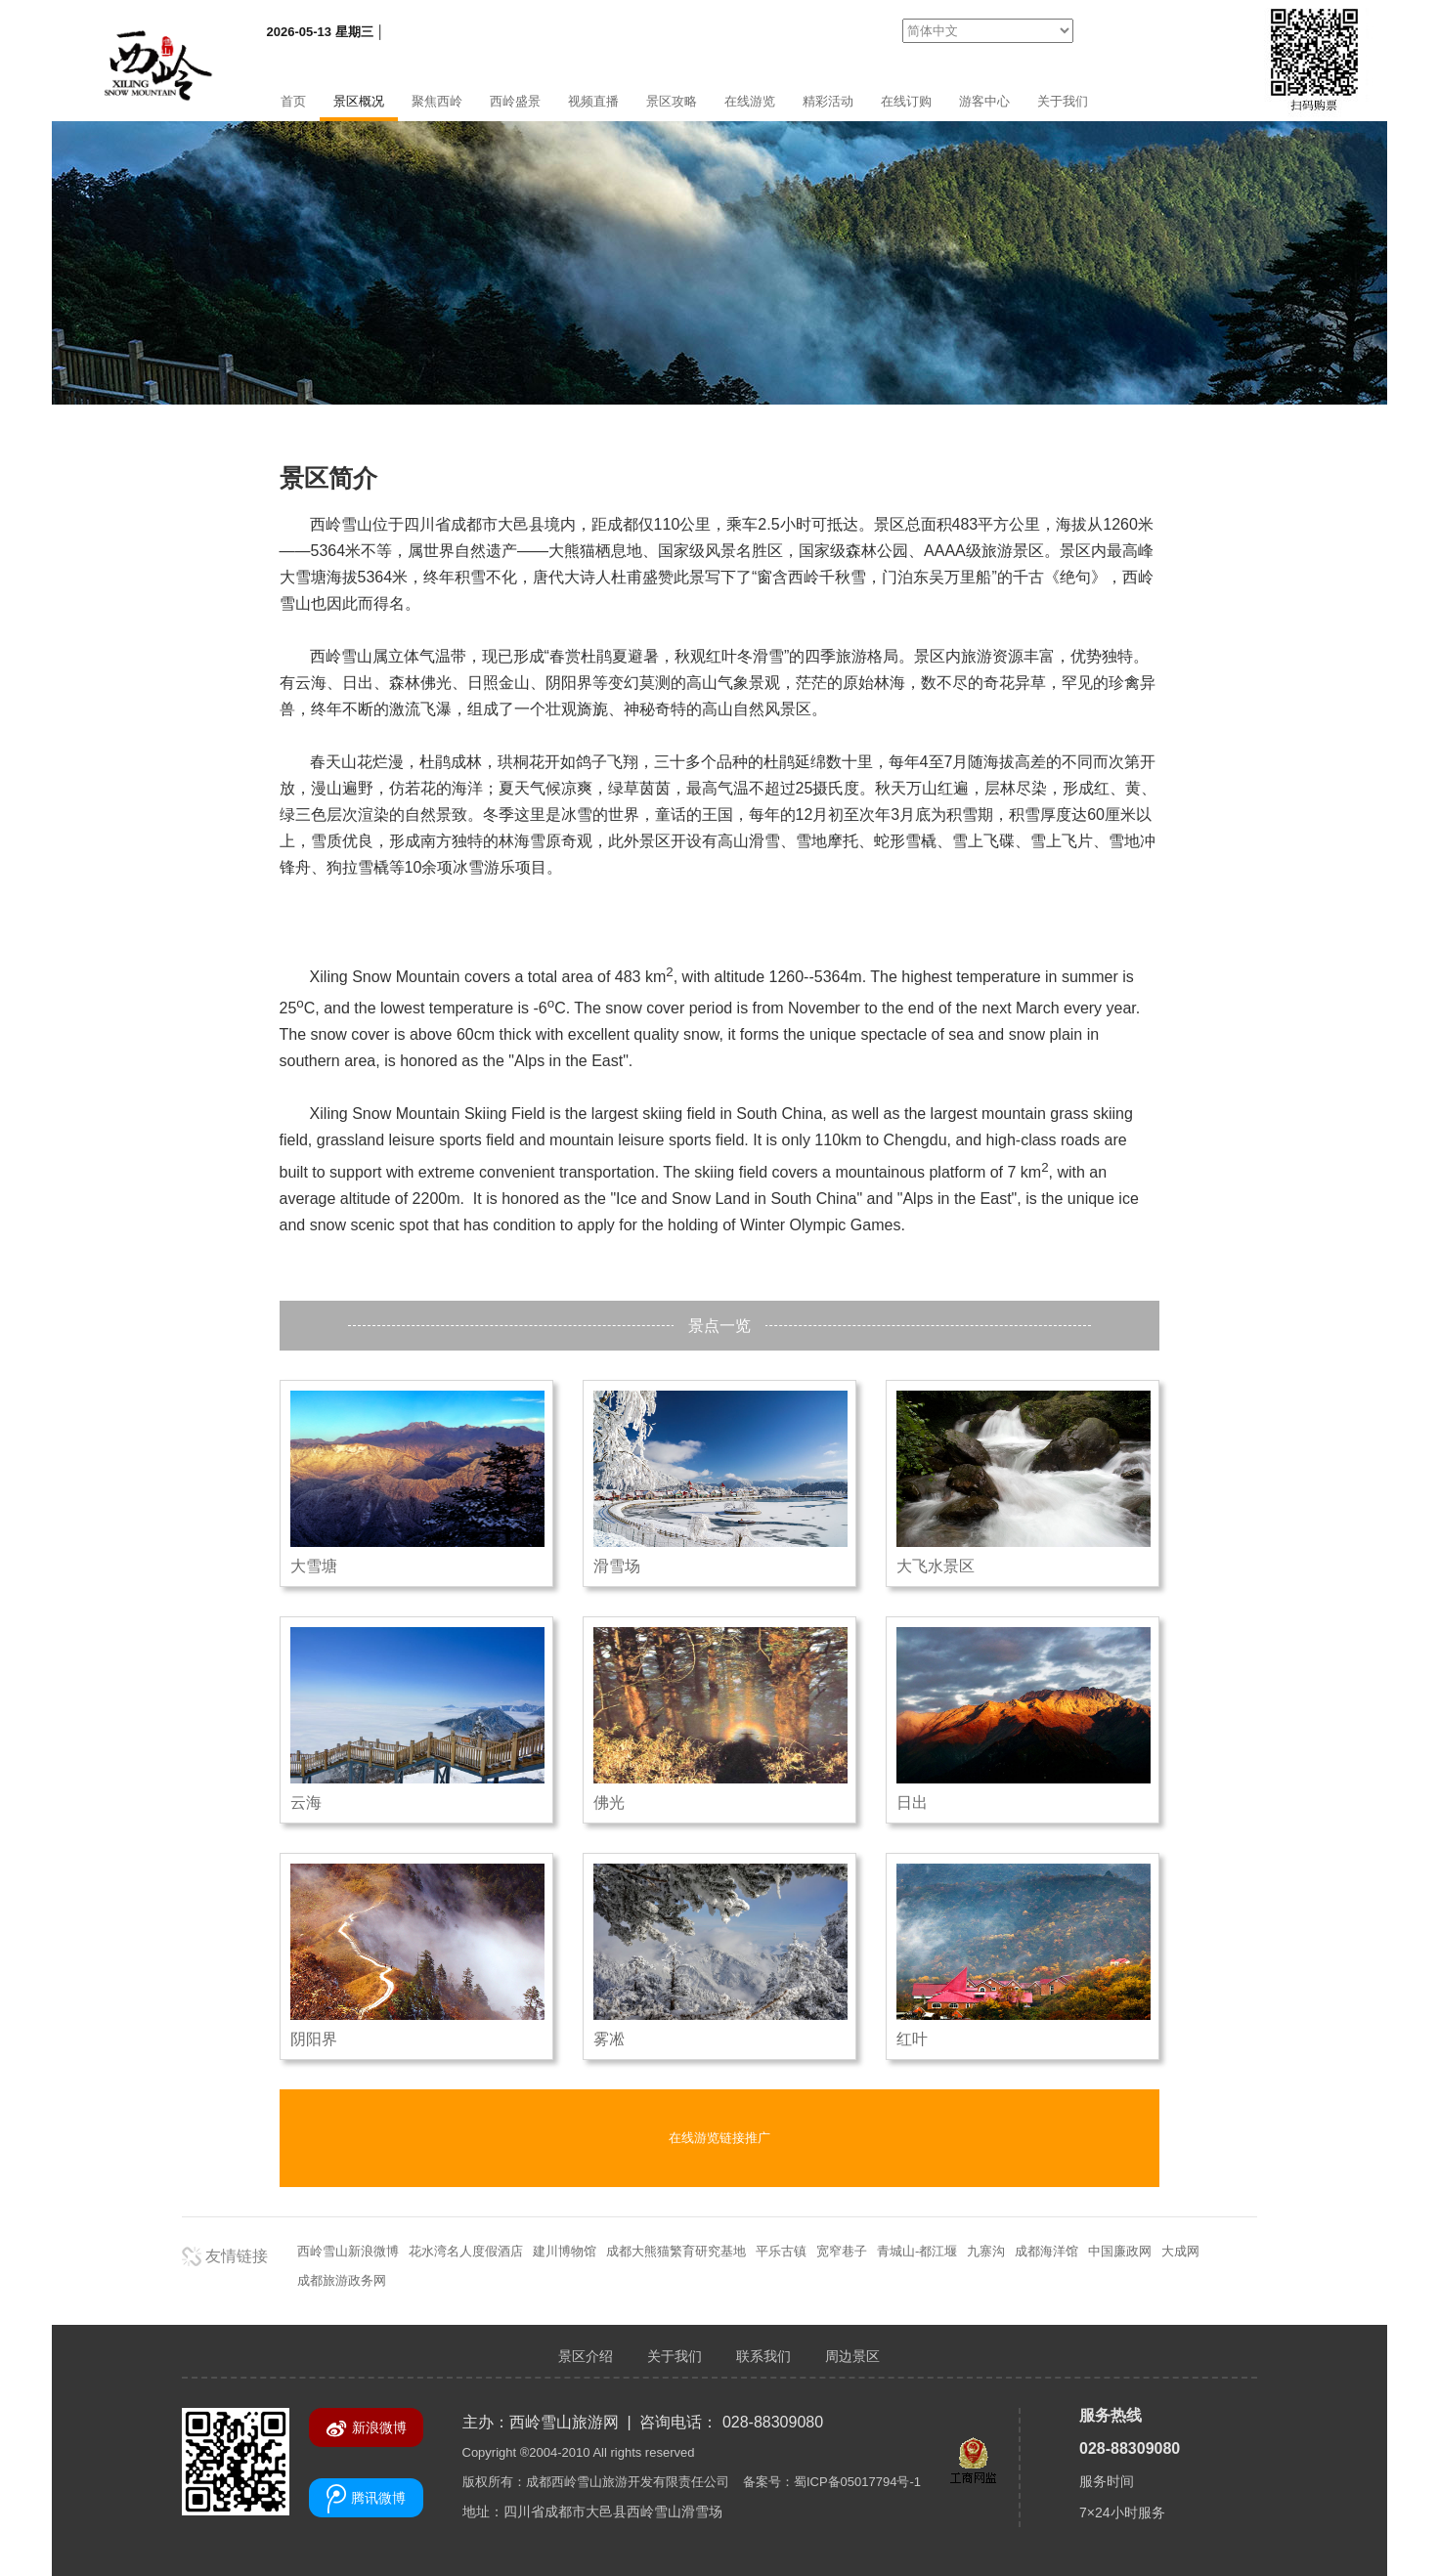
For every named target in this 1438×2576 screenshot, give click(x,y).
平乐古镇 (781, 2251)
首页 (293, 101)
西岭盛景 (515, 101)
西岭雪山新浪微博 (348, 2251)
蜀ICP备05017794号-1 (857, 2481)
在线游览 (749, 101)
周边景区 (852, 2356)
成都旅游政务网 (341, 2280)
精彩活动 (828, 101)
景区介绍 (585, 2356)
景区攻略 (671, 101)
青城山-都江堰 (917, 2251)
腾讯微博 (366, 2498)
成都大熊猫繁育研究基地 (676, 2251)
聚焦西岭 (437, 101)
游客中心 (984, 101)
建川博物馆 (564, 2251)
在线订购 (906, 101)
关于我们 (1062, 101)
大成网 (1180, 2251)
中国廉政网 (1120, 2251)
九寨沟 (986, 2251)
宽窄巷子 (841, 2251)
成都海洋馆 (1046, 2251)
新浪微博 (366, 2428)
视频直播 (593, 101)
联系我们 (763, 2356)
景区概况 (358, 101)
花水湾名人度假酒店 (466, 2251)
